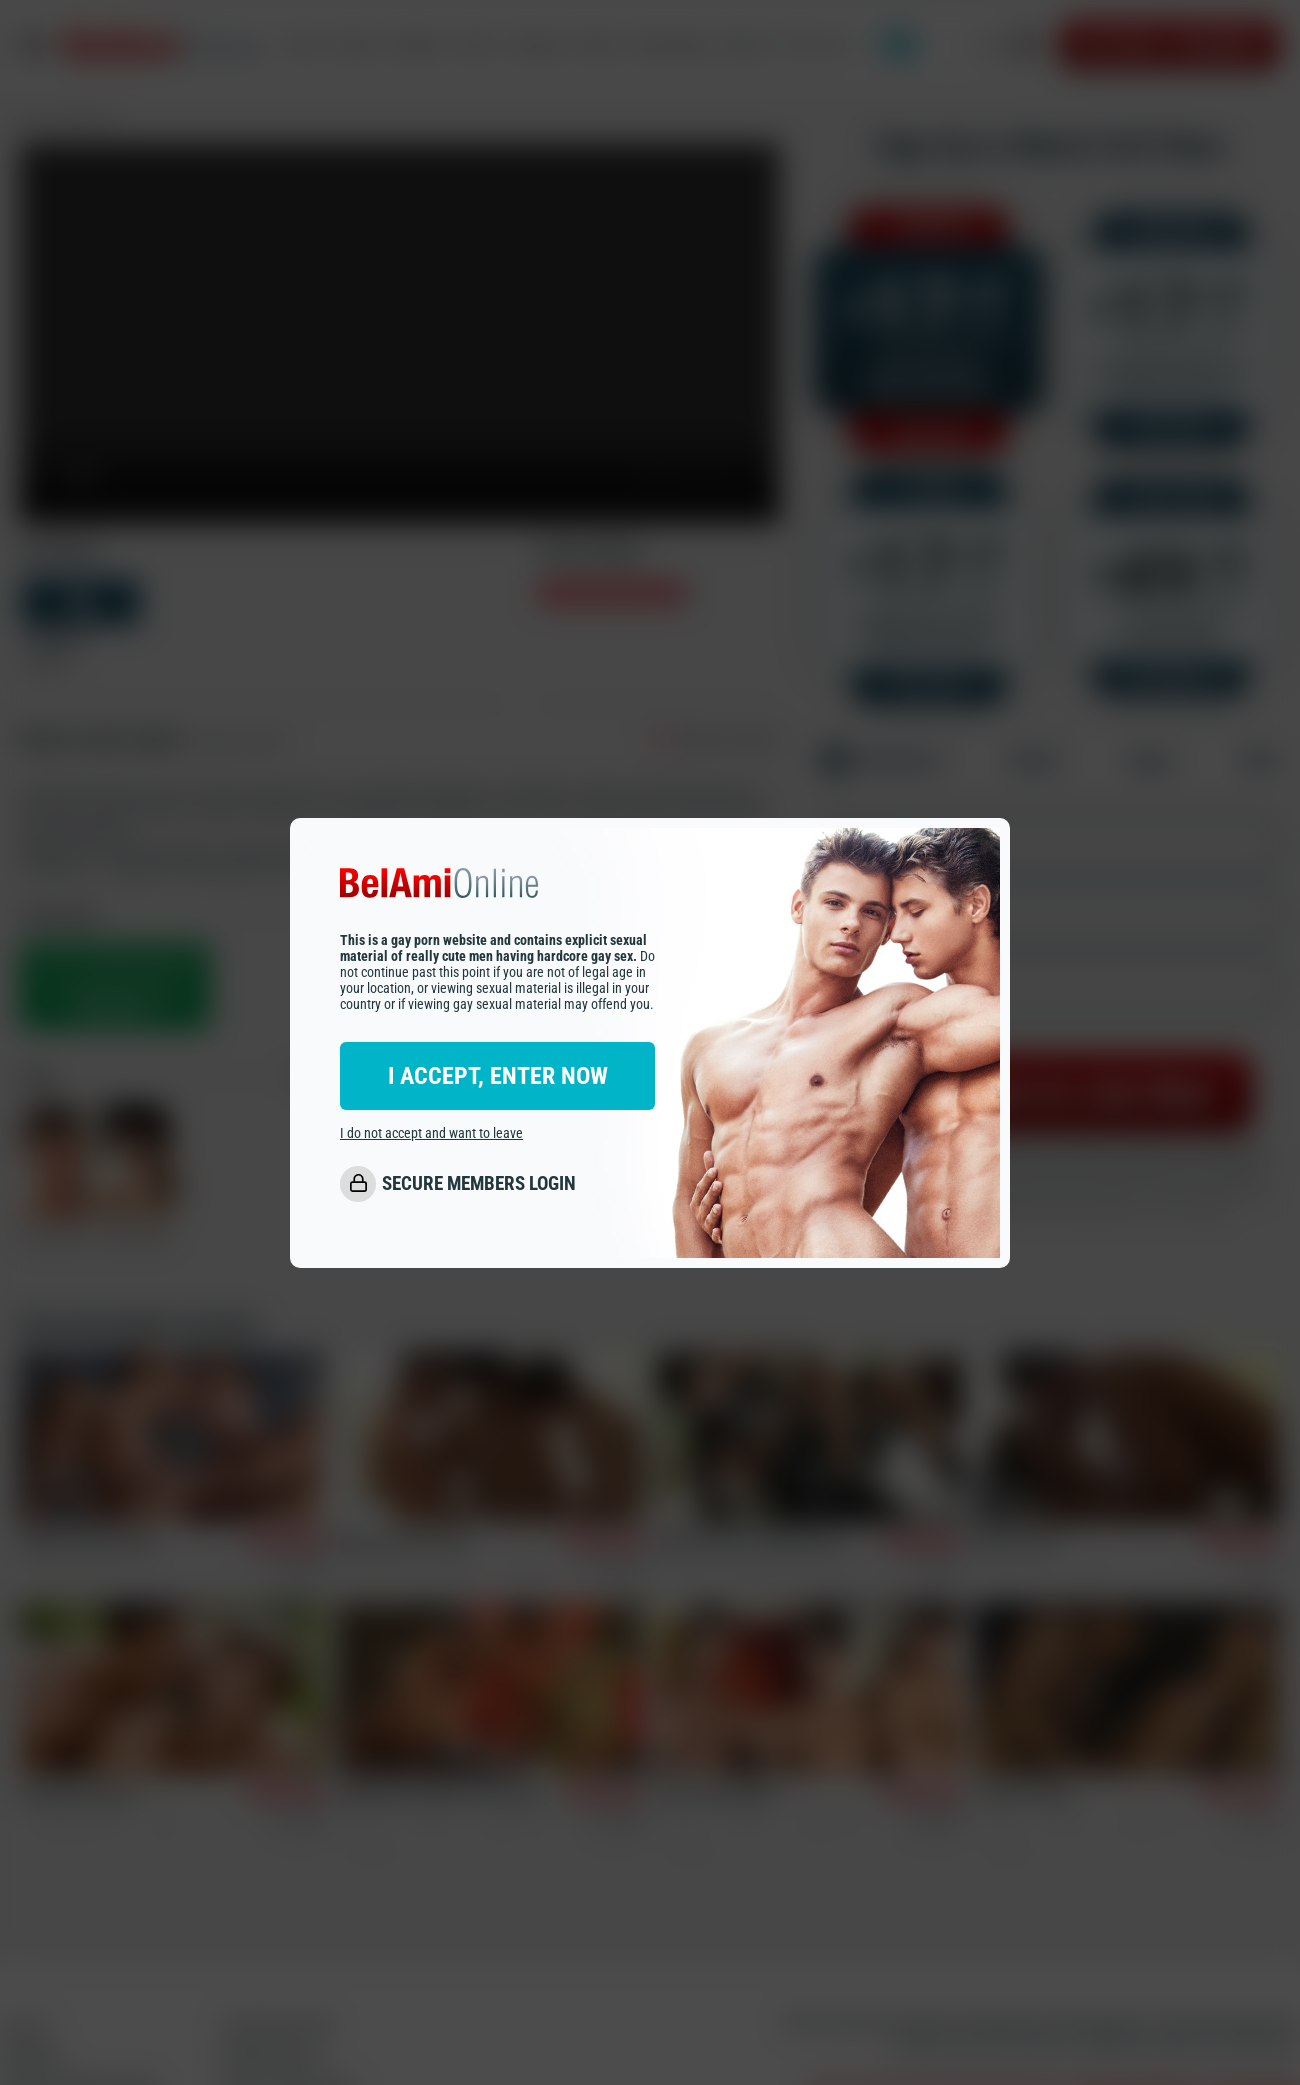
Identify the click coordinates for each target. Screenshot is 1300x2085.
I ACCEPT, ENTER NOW (498, 1076)
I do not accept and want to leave (431, 1133)
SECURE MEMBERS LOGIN (479, 1183)
